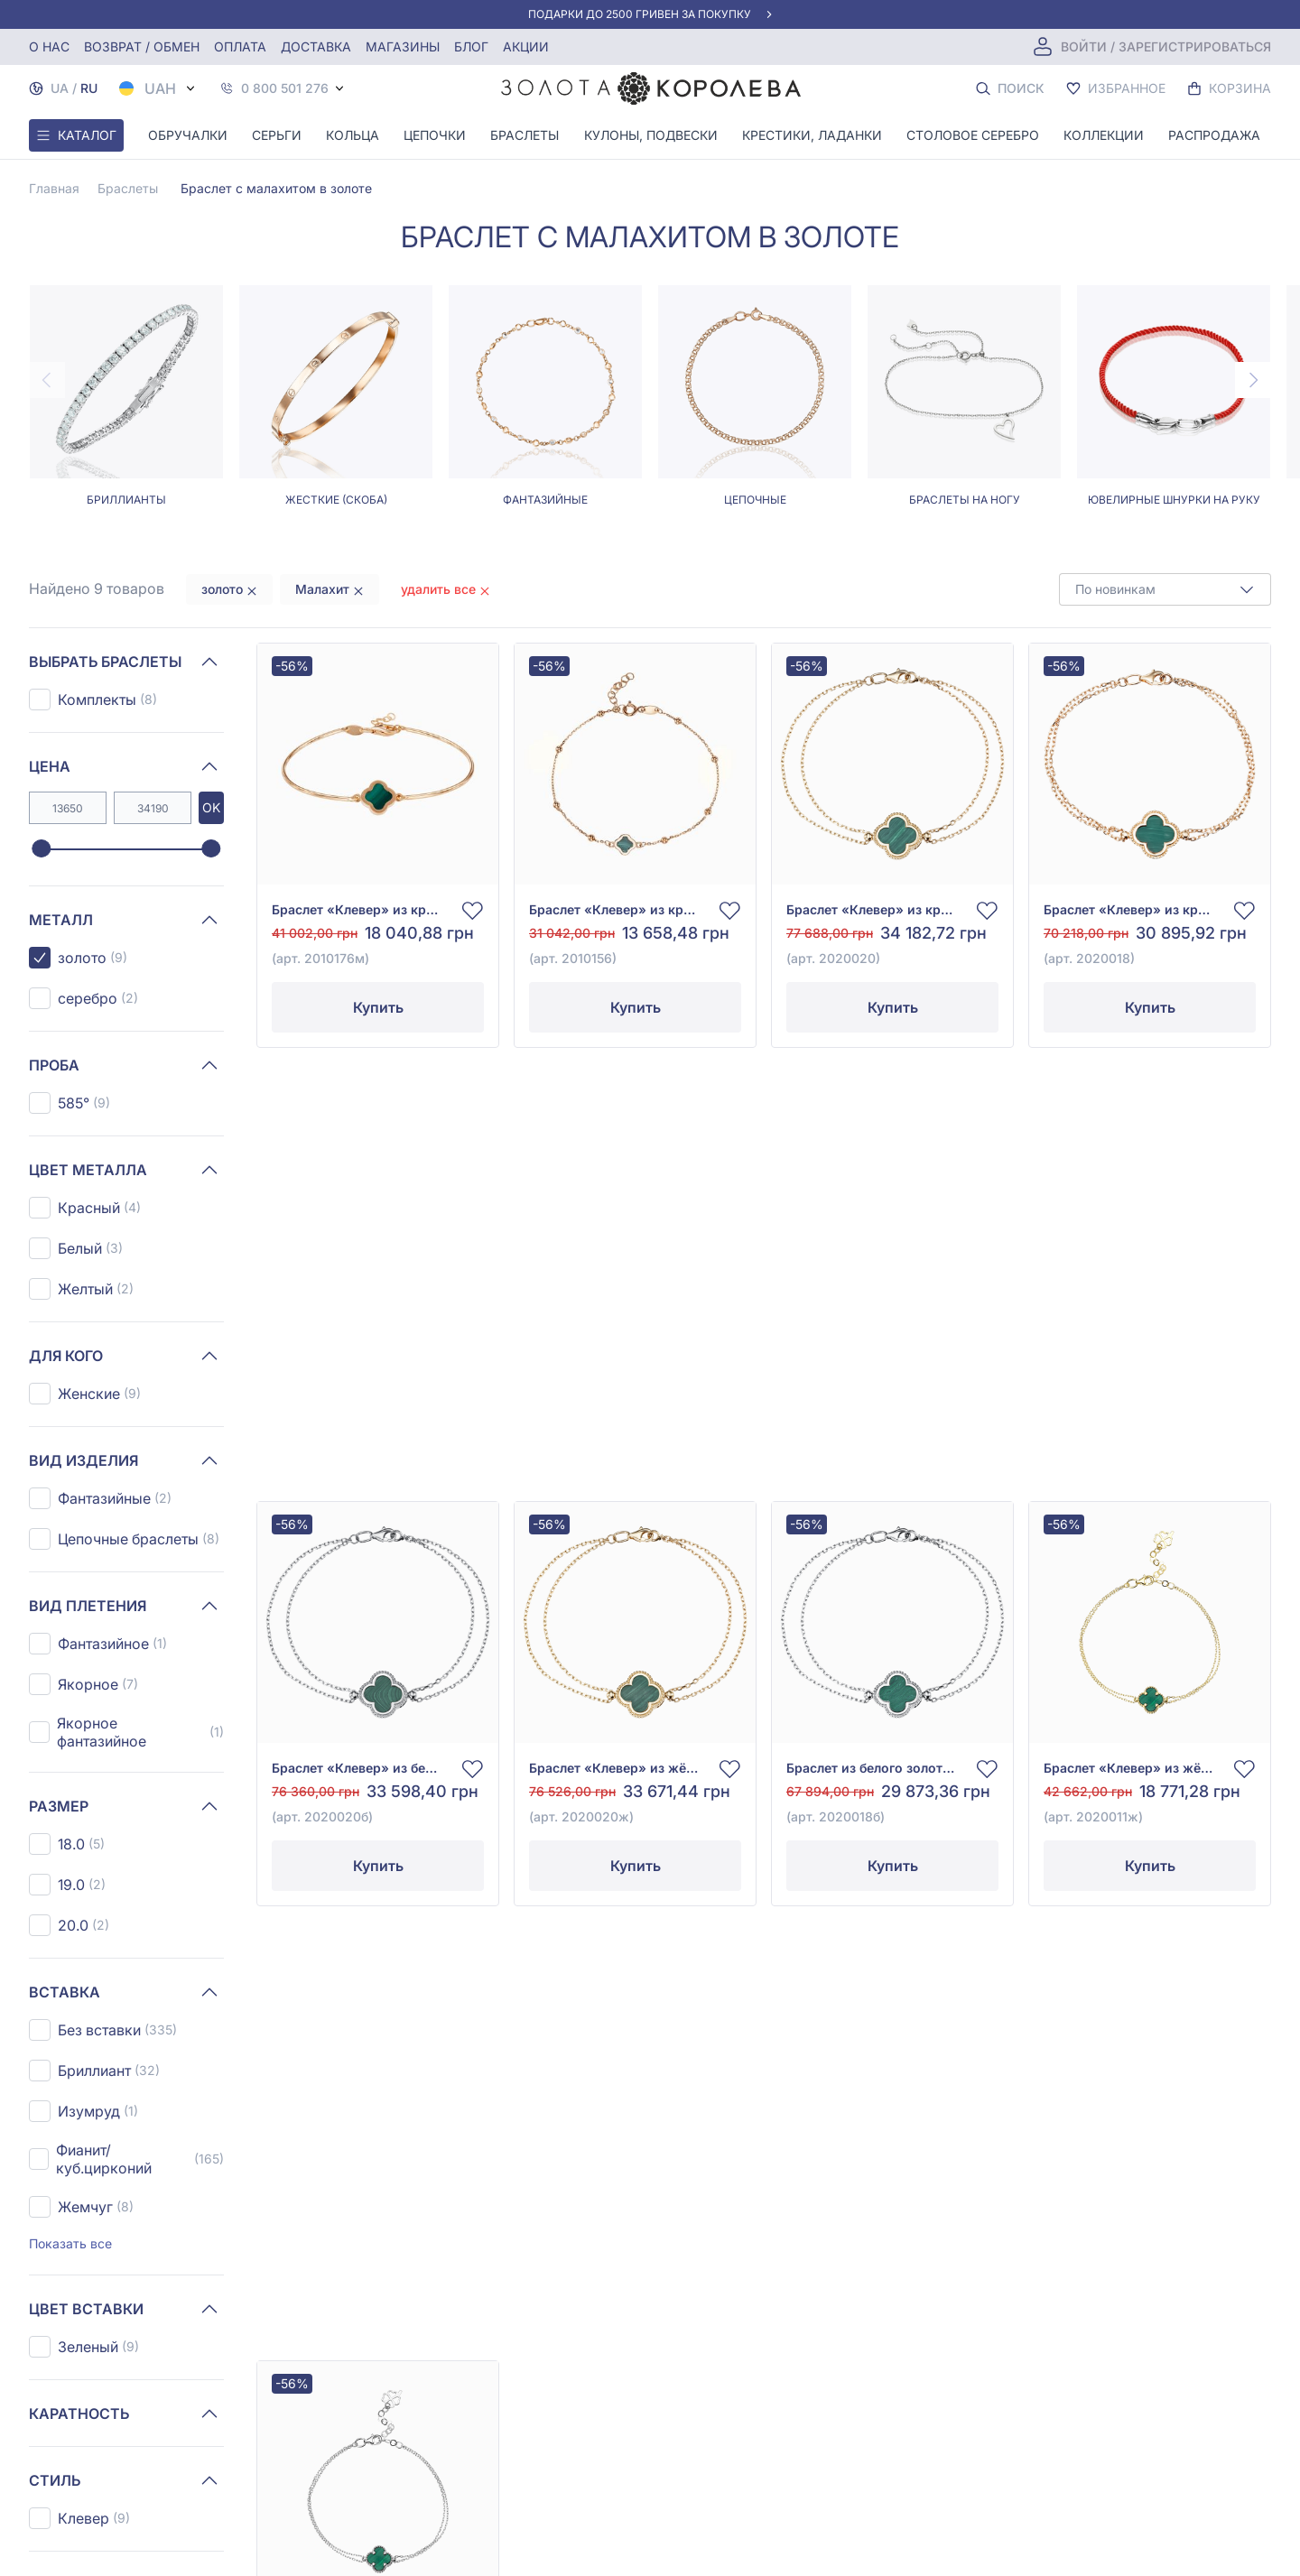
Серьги (277, 135)
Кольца (352, 135)
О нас (49, 46)
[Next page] (1253, 380)
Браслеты (524, 135)
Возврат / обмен (142, 46)
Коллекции (1103, 135)
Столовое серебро (972, 135)
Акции (526, 46)
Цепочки (435, 135)
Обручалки (188, 135)
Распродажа (1214, 135)
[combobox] (1165, 589)
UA (60, 88)
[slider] (41, 849)
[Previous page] (47, 380)
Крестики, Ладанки (812, 135)
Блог (471, 46)
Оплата (240, 46)
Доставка (316, 46)
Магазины (403, 46)
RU (89, 88)
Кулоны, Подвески (651, 135)
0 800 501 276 (285, 88)
